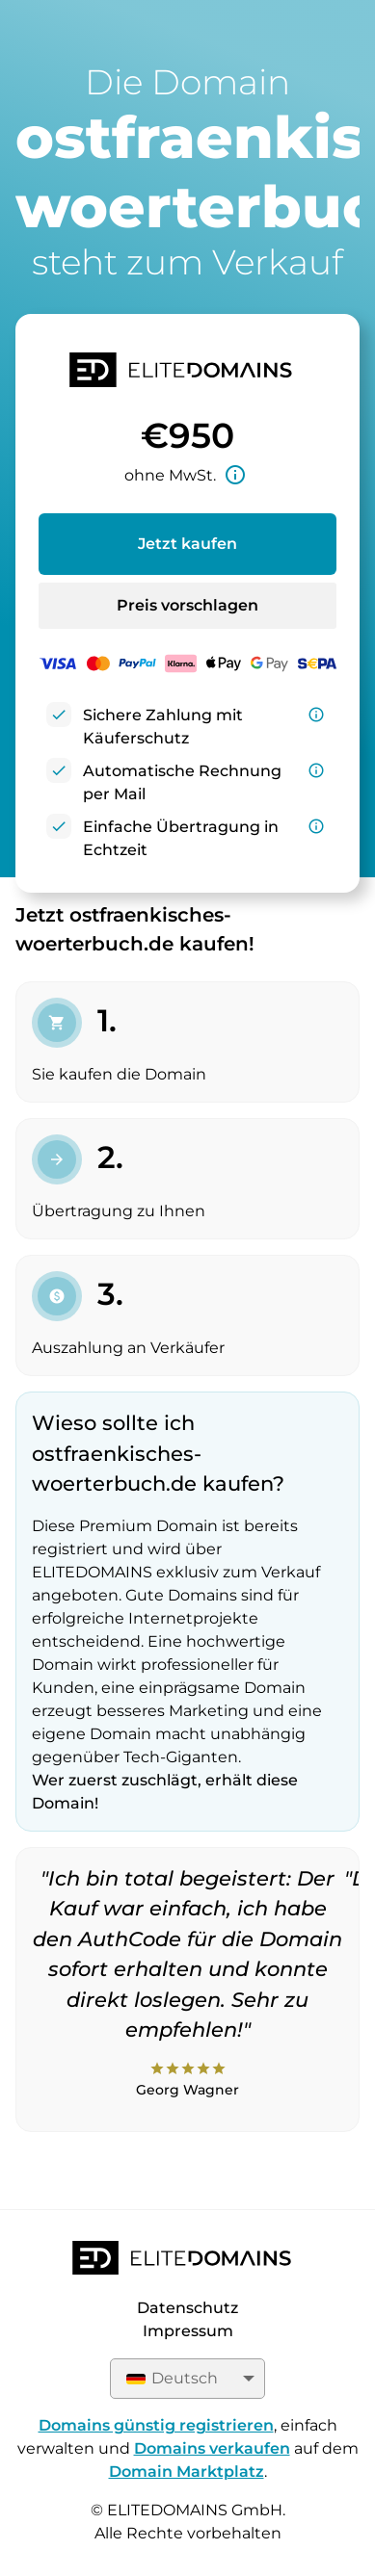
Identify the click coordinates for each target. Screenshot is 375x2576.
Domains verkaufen (212, 2448)
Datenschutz (187, 2308)
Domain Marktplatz (186, 2471)
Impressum (188, 2331)
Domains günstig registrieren (156, 2425)
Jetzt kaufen (187, 543)
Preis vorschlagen (187, 605)
